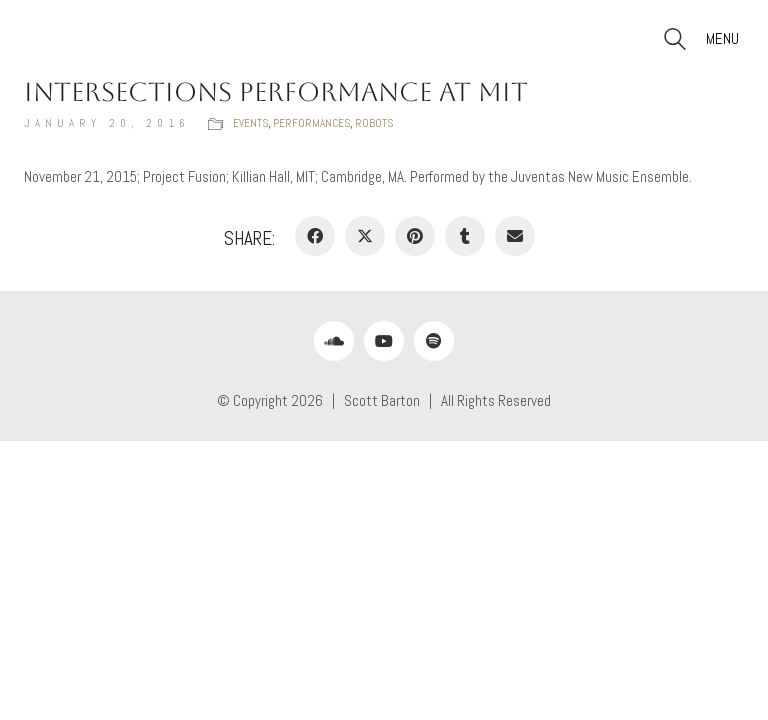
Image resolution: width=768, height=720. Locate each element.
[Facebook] (315, 236)
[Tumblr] (465, 236)
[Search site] (675, 41)
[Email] (515, 236)
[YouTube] (384, 341)
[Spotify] (434, 341)
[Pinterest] (415, 236)
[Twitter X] (365, 236)
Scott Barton (382, 400)
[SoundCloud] (334, 341)
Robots (374, 123)
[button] (725, 39)
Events (250, 123)
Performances (311, 123)
